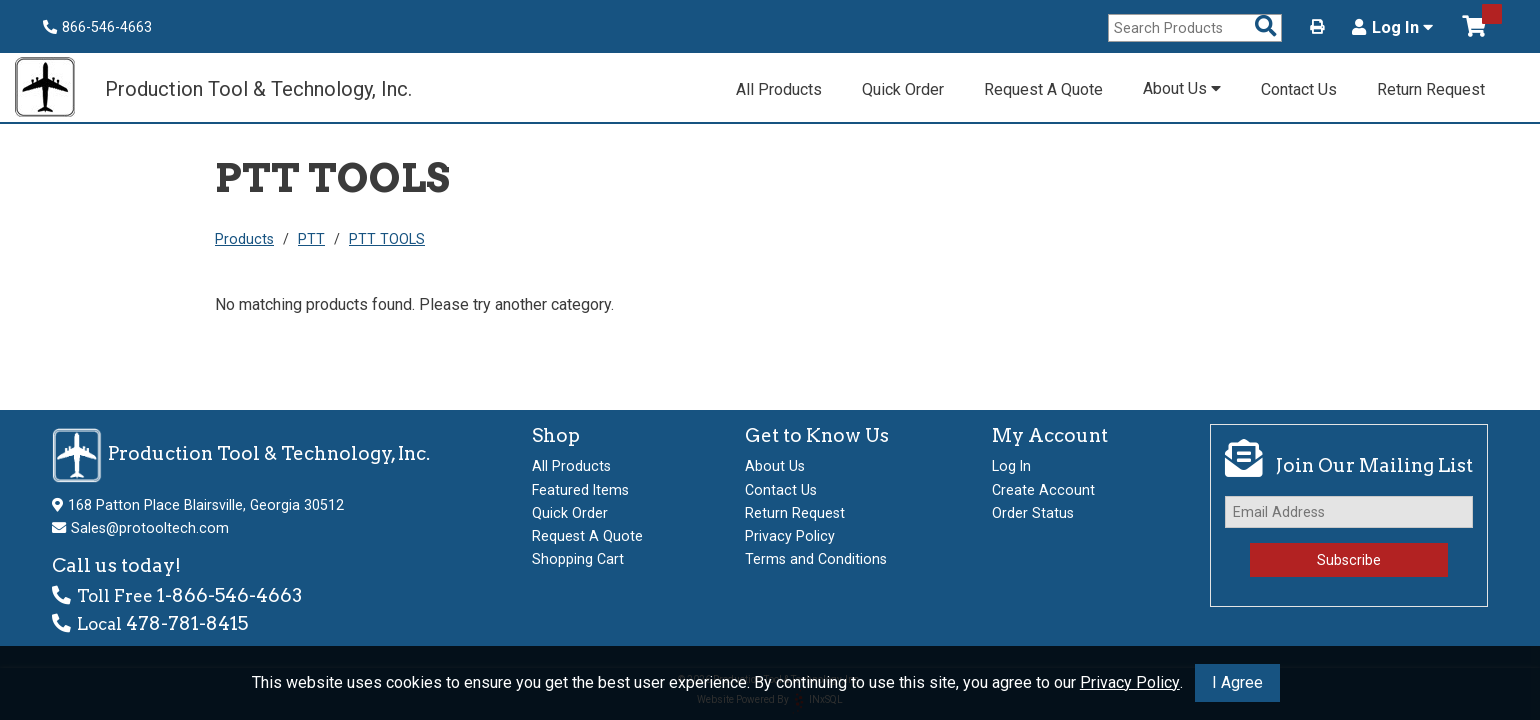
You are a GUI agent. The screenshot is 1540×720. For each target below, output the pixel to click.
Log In (1392, 28)
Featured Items (580, 490)
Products (244, 239)
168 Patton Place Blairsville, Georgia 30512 (206, 505)
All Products (779, 89)
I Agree (1237, 682)
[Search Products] (1266, 27)
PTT (311, 239)
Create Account (1043, 490)
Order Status (1033, 513)
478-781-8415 (187, 623)
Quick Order (903, 89)
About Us (1182, 88)
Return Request (1431, 89)
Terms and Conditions (816, 559)
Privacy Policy (1130, 682)
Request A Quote (1043, 89)
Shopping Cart (578, 559)
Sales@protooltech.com (150, 528)
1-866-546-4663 (229, 595)
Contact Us (1299, 89)
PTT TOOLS (387, 239)
